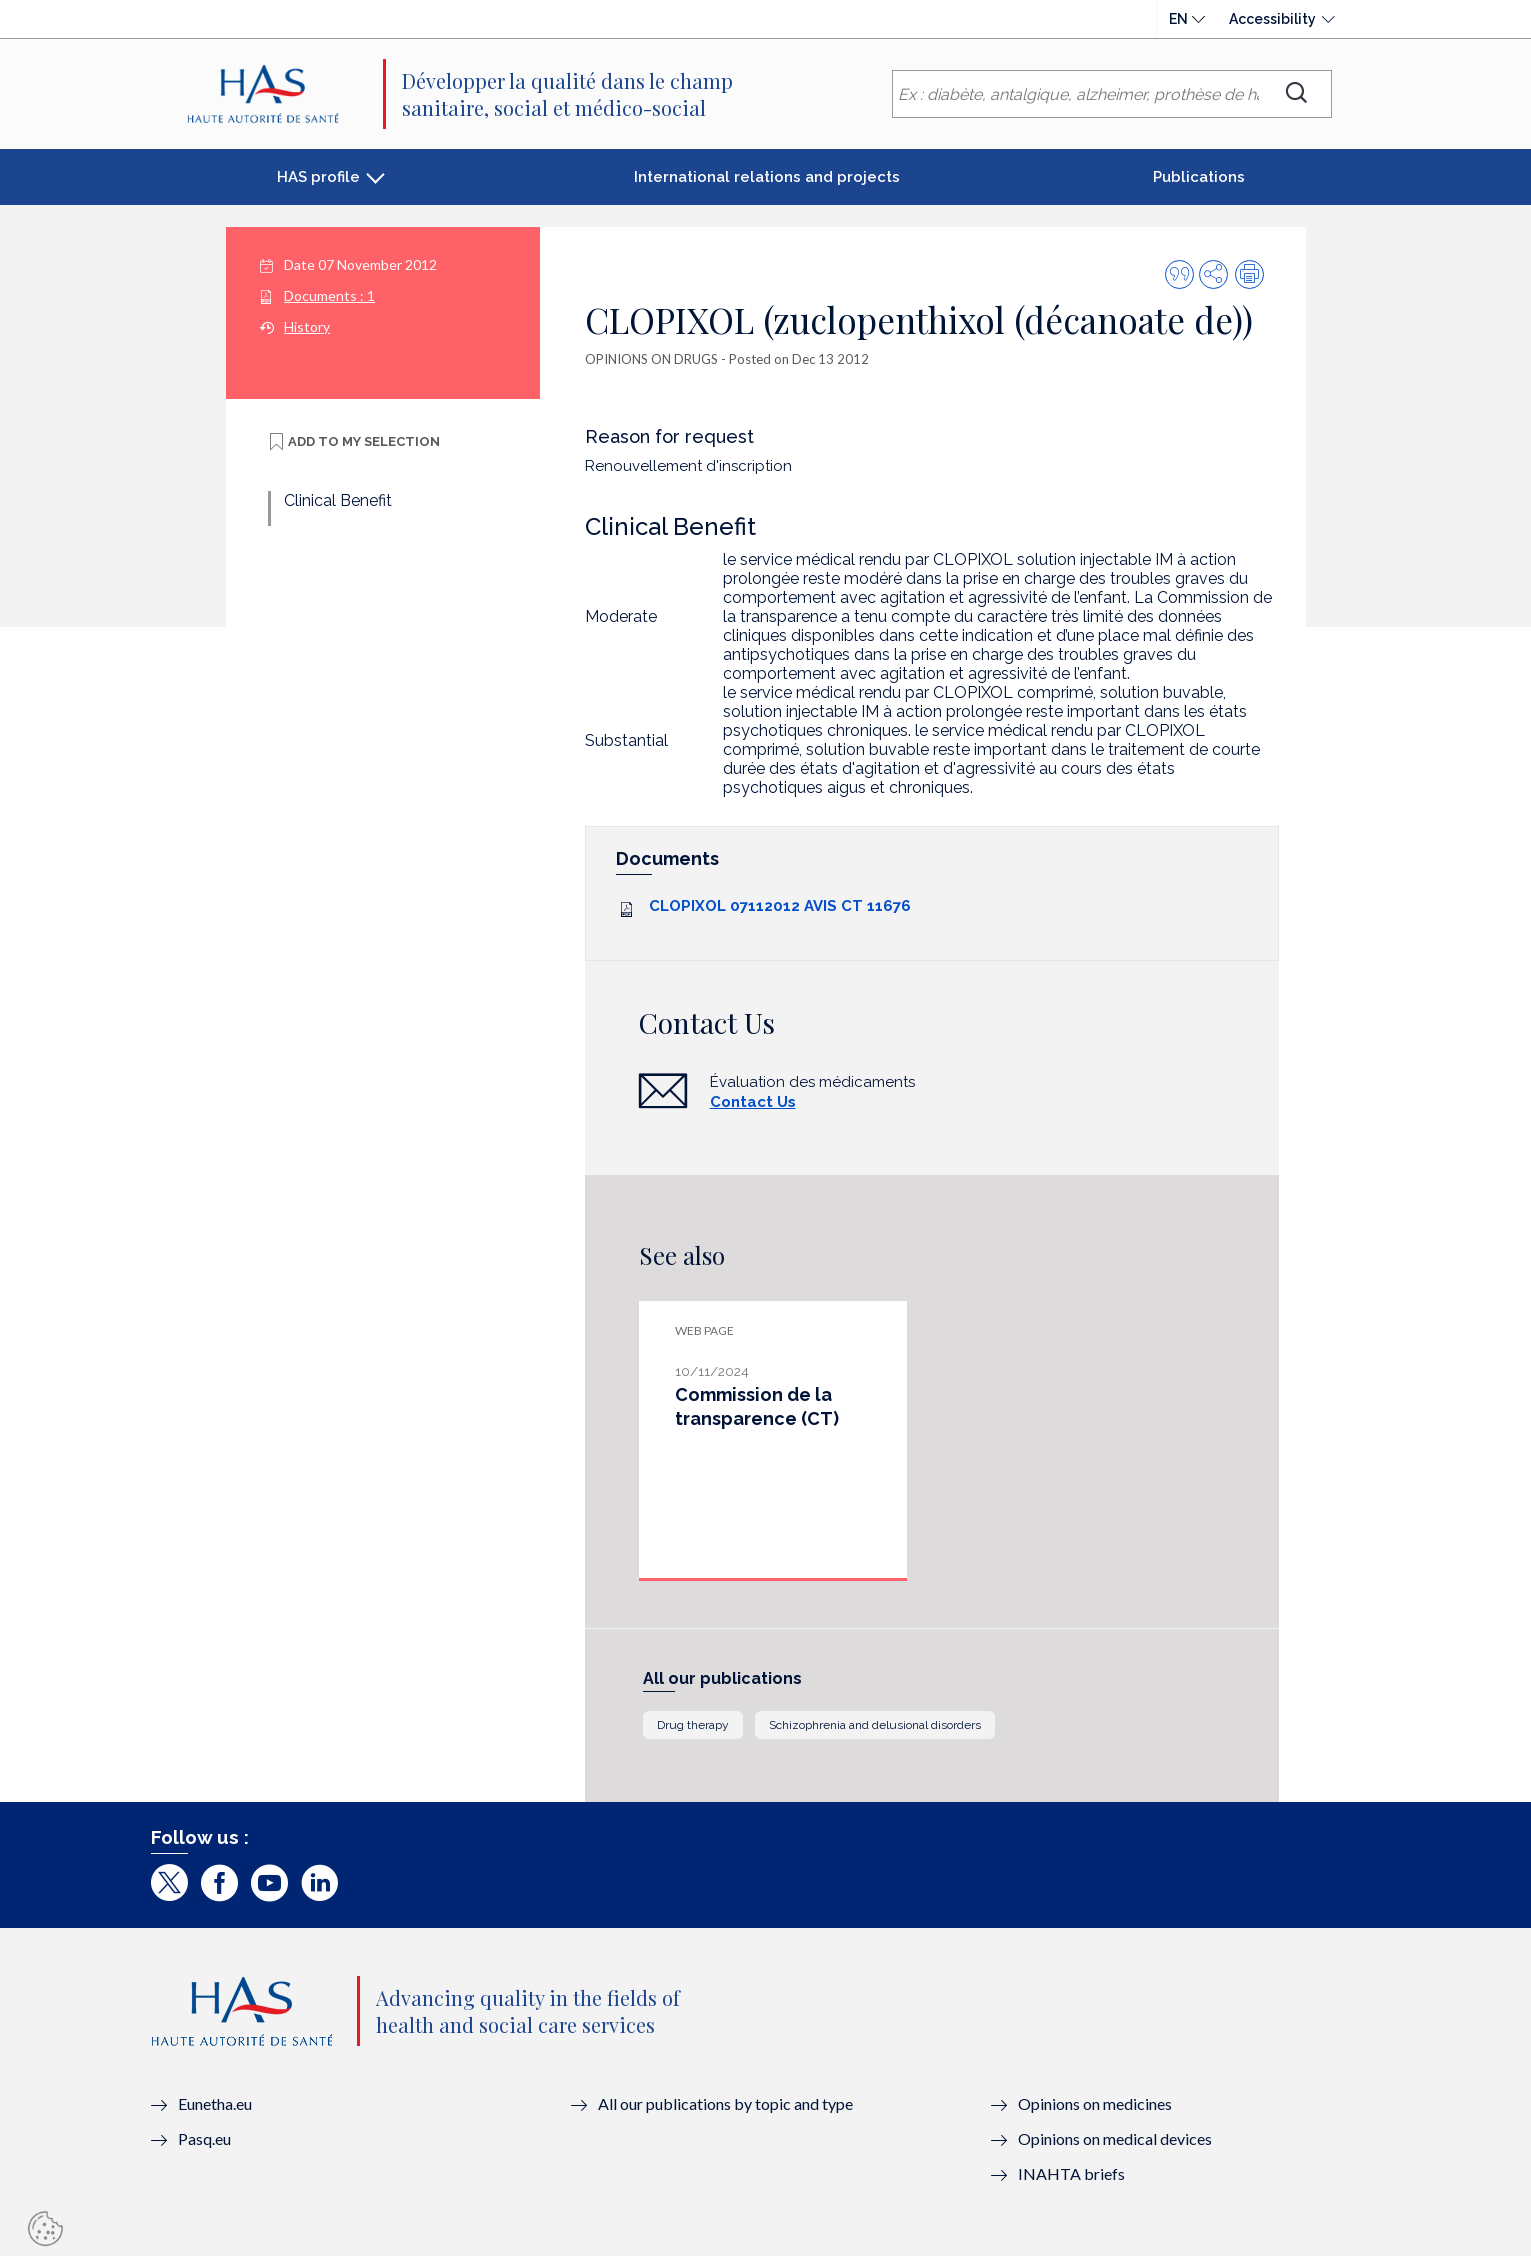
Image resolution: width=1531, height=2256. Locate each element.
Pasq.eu (204, 2138)
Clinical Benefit (338, 500)
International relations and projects (767, 177)
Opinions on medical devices (1115, 2138)
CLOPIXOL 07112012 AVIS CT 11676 (780, 906)
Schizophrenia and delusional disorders (875, 1725)
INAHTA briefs (1071, 2173)
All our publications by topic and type (725, 2103)
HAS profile (318, 177)
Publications (1199, 177)
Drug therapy (693, 1725)
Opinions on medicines (1095, 2103)
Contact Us (753, 1102)
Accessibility (1272, 19)
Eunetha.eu (215, 2103)
